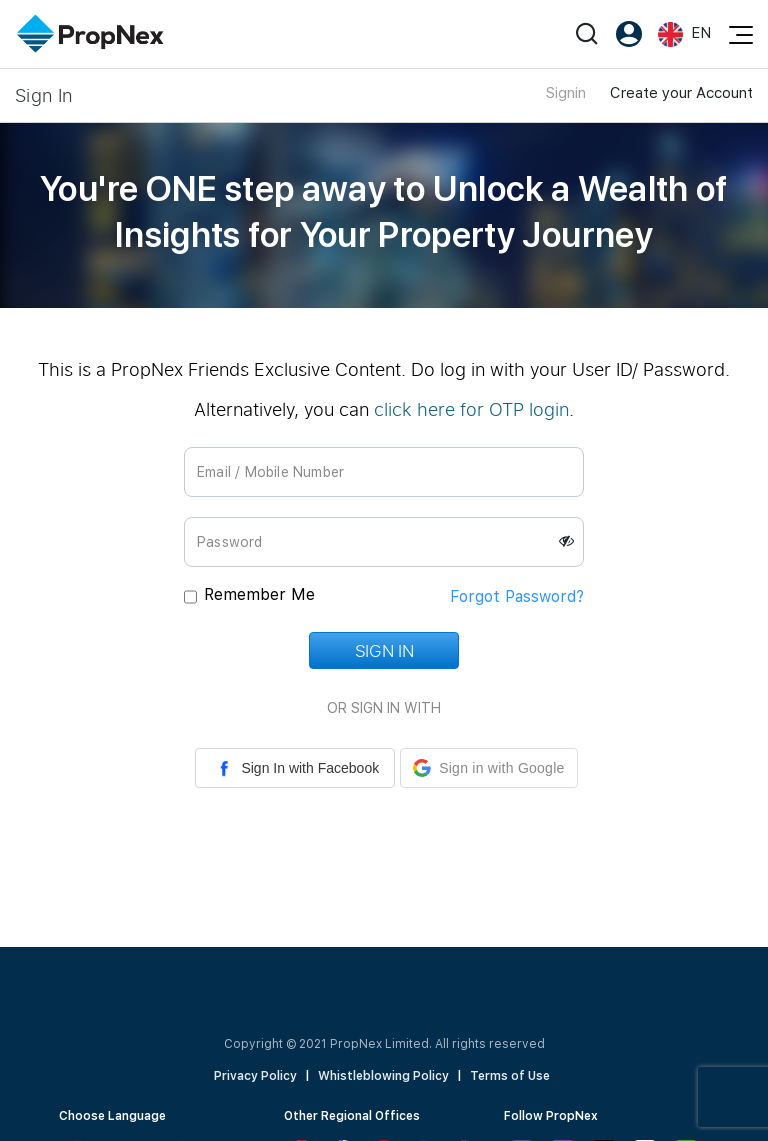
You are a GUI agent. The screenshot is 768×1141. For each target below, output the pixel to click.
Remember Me (259, 594)
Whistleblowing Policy (383, 1076)
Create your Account (681, 93)
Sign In (384, 650)
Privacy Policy (255, 1076)
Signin (566, 93)
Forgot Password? (517, 596)
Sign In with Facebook (295, 768)
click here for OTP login (471, 409)
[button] (488, 768)
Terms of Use (510, 1076)
